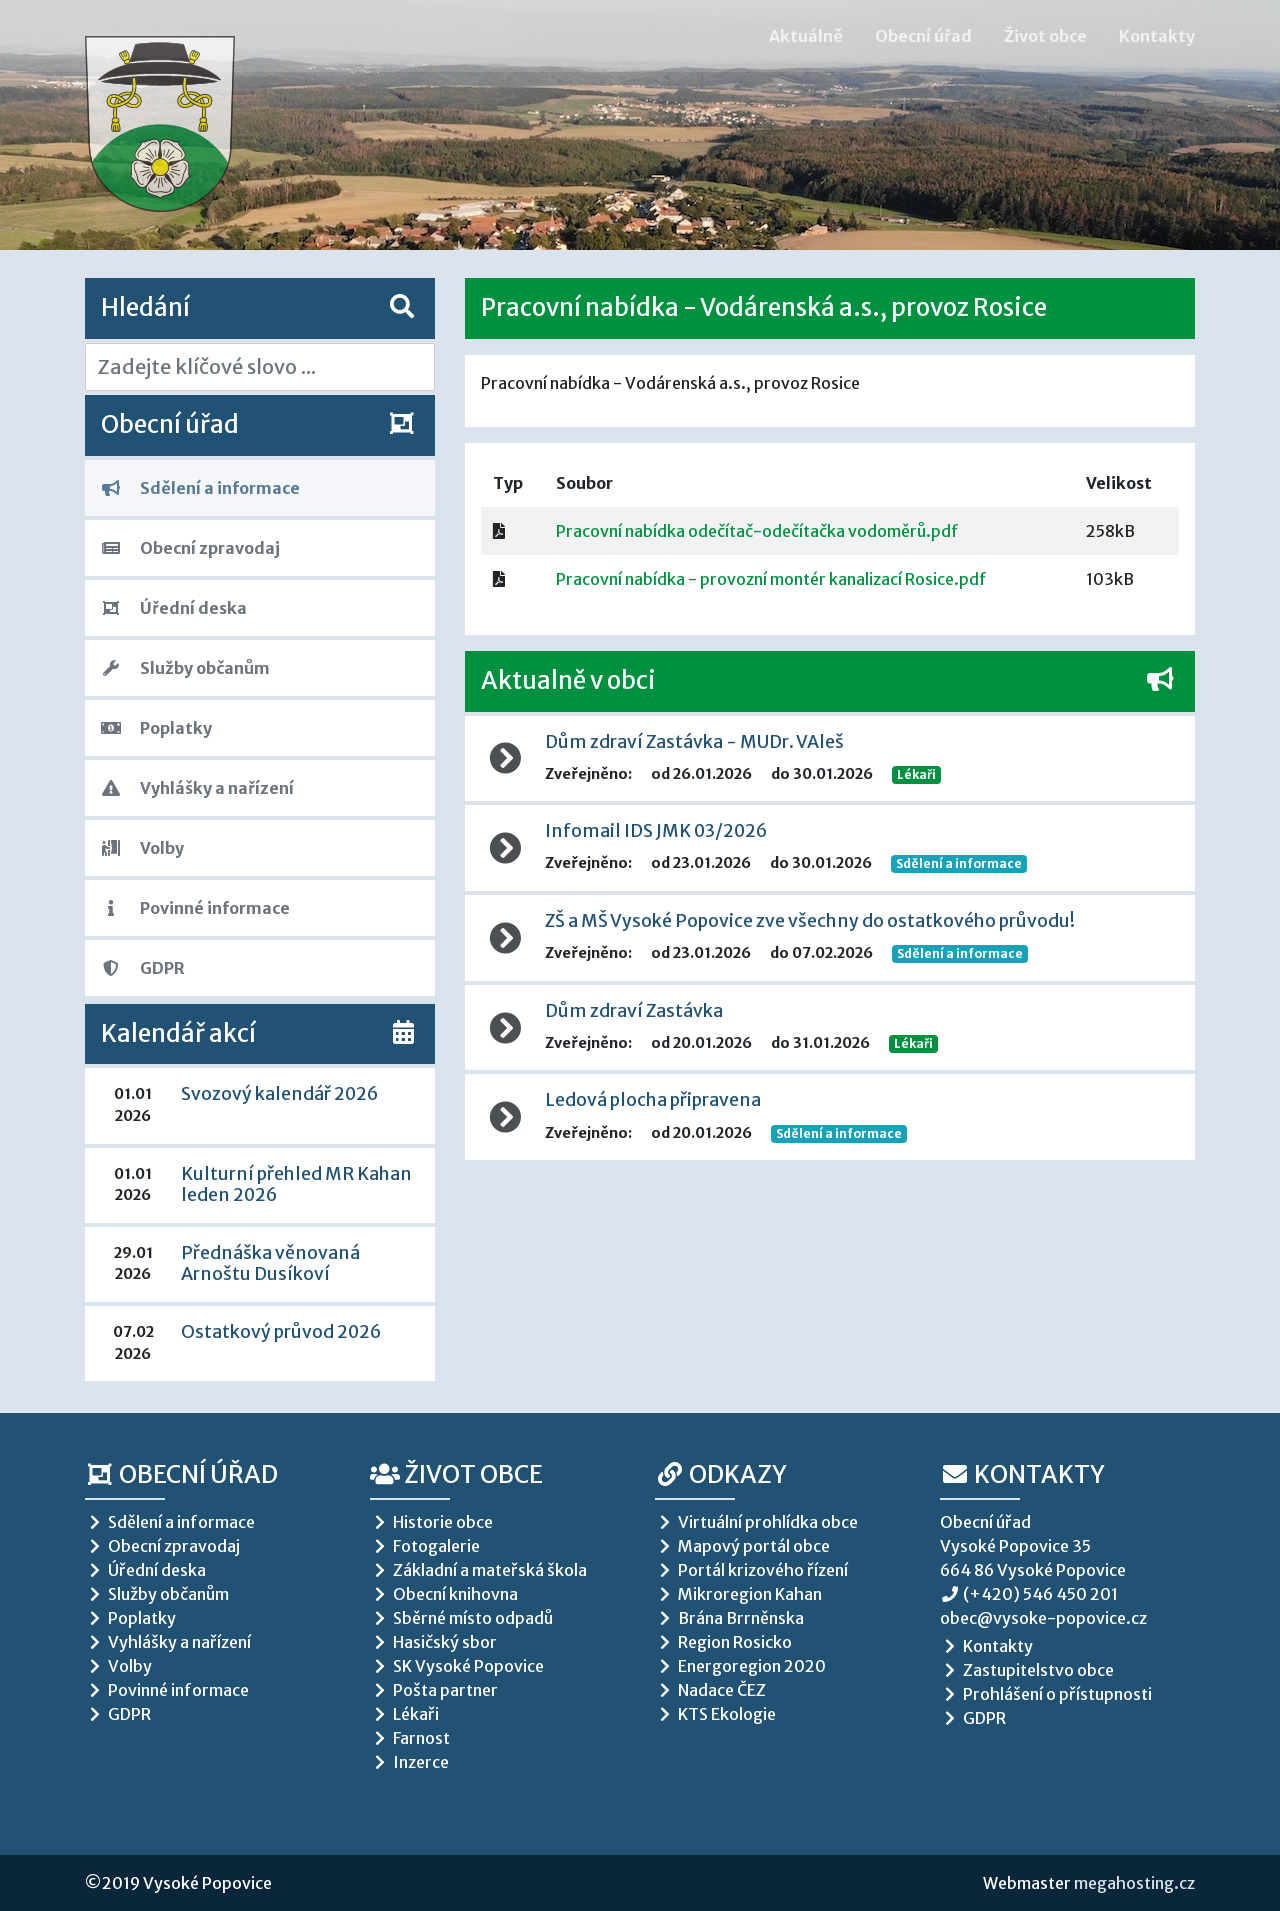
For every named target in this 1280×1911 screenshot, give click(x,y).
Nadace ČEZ (710, 1690)
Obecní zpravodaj (190, 548)
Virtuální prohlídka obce (756, 1522)
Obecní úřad (923, 36)
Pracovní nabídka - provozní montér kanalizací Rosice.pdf (771, 579)
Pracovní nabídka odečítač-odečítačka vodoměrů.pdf (757, 531)
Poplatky (156, 728)
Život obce (1045, 36)
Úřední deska (174, 608)
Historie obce (431, 1522)
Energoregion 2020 (740, 1666)
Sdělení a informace (200, 488)
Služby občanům (185, 668)
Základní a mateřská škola (478, 1570)
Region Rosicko (723, 1642)
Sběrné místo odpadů (461, 1618)
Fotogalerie (425, 1546)
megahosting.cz (1134, 1883)
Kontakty (1157, 36)
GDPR (143, 968)
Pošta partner (434, 1690)
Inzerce (409, 1762)
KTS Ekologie (715, 1714)
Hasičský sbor (433, 1642)
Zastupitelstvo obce (1027, 1670)
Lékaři (916, 774)
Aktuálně (806, 36)
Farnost (410, 1738)
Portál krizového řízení (751, 1570)
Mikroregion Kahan (738, 1594)
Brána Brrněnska (729, 1618)
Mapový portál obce (742, 1546)
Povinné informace (195, 908)
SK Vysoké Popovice (457, 1666)
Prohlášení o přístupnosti (1046, 1694)
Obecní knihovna (444, 1594)
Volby (142, 848)
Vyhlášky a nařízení (197, 788)
